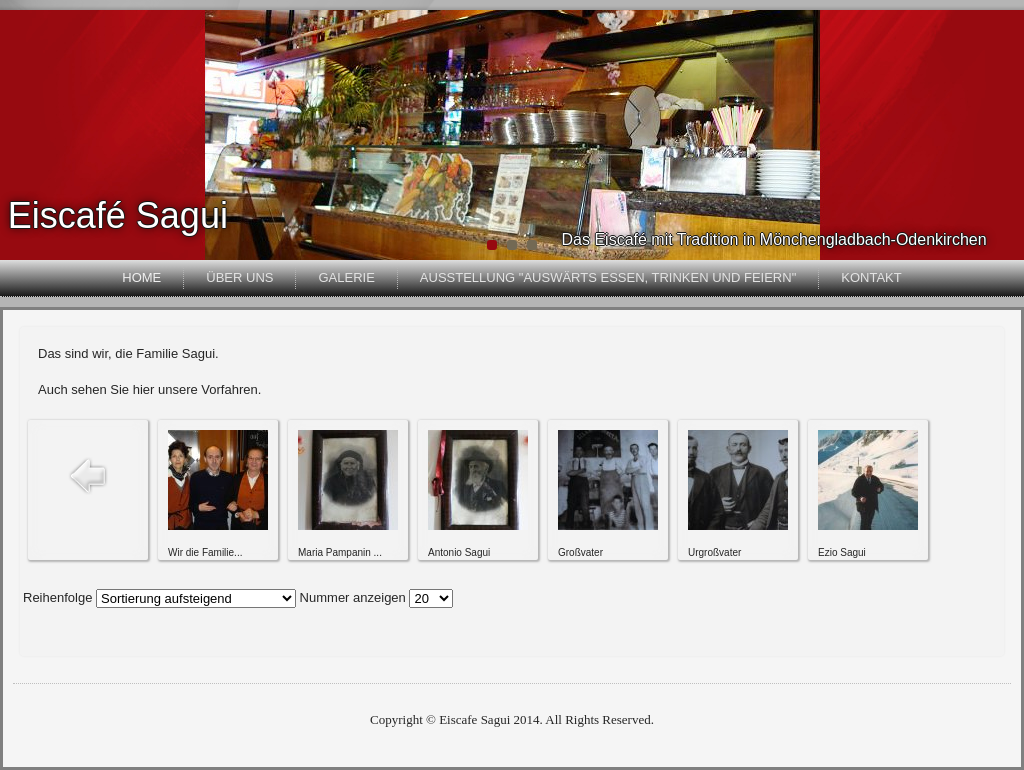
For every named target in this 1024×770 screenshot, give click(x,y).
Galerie (346, 277)
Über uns (239, 277)
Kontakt (871, 277)
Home (141, 277)
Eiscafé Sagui (118, 215)
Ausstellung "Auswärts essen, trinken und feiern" (608, 277)
